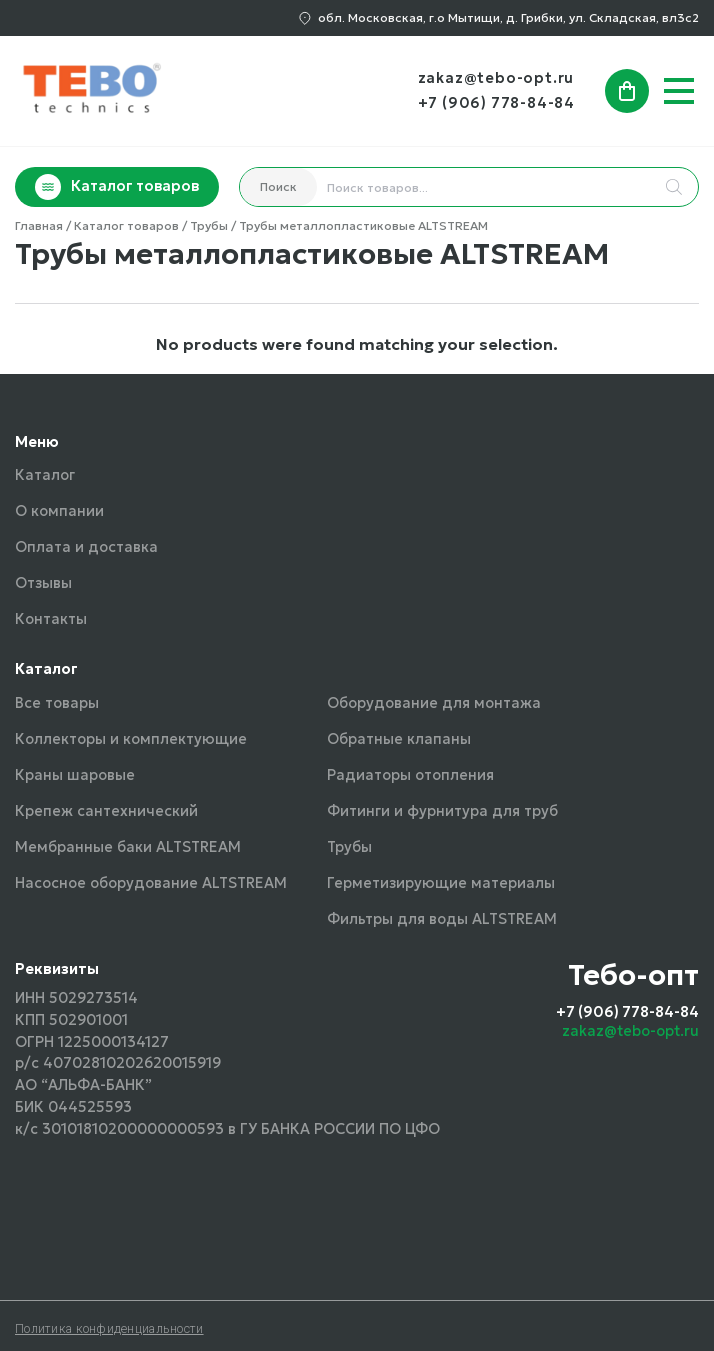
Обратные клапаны (399, 739)
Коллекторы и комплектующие (131, 739)
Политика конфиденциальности (109, 1328)
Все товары (57, 703)
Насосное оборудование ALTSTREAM (151, 883)
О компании (59, 511)
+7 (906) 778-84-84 (496, 103)
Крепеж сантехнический (106, 811)
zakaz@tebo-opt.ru (496, 78)
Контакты (51, 619)
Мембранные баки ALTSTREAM (128, 847)
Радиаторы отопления (410, 775)
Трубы (349, 847)
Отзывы (43, 583)
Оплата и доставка (86, 547)
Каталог (45, 475)
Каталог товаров (117, 187)
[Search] (674, 187)
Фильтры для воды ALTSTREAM (442, 919)
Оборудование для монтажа (434, 703)
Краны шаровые (75, 775)
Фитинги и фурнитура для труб (442, 811)
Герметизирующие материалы (441, 883)
